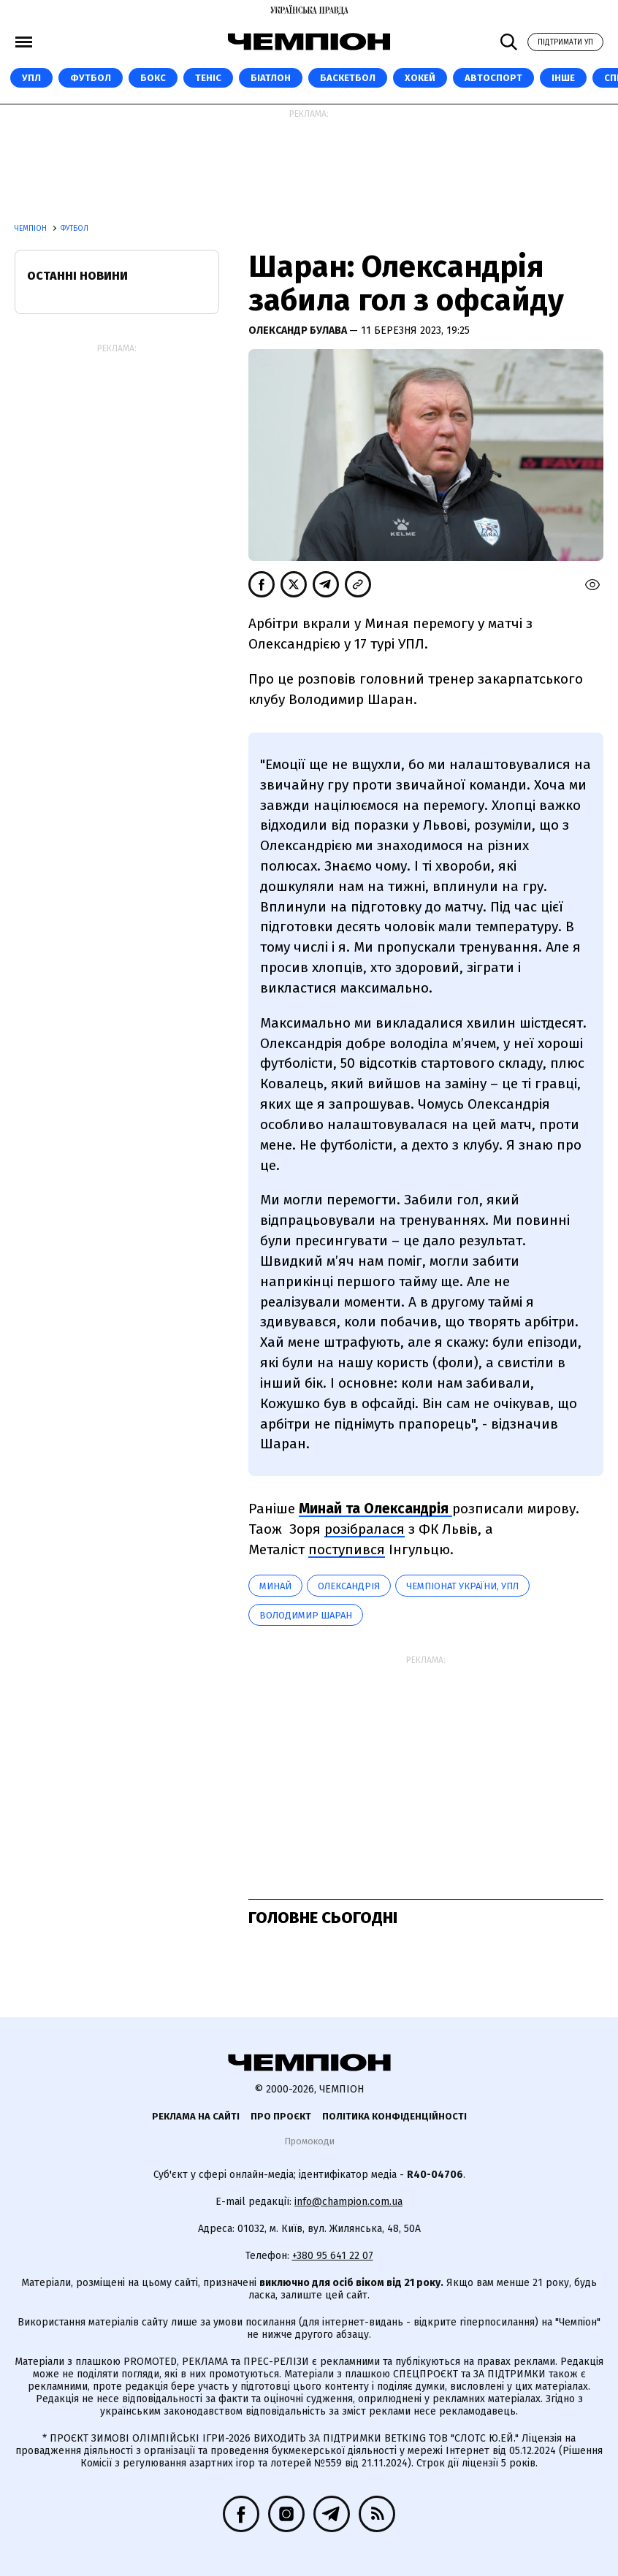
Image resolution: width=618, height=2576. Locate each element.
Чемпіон (32, 228)
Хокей (420, 77)
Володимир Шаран (305, 1615)
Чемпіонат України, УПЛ (462, 1586)
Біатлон (271, 77)
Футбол (90, 77)
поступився (346, 1549)
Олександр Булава (298, 330)
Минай (275, 1586)
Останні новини (77, 276)
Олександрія (349, 1586)
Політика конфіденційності (394, 2116)
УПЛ (31, 77)
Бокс (153, 77)
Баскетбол (347, 77)
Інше (563, 77)
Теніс (208, 77)
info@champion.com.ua (348, 2201)
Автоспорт (493, 77)
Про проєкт (281, 2116)
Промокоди (309, 2141)
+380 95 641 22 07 (332, 2256)
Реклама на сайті (196, 2116)
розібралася (364, 1529)
